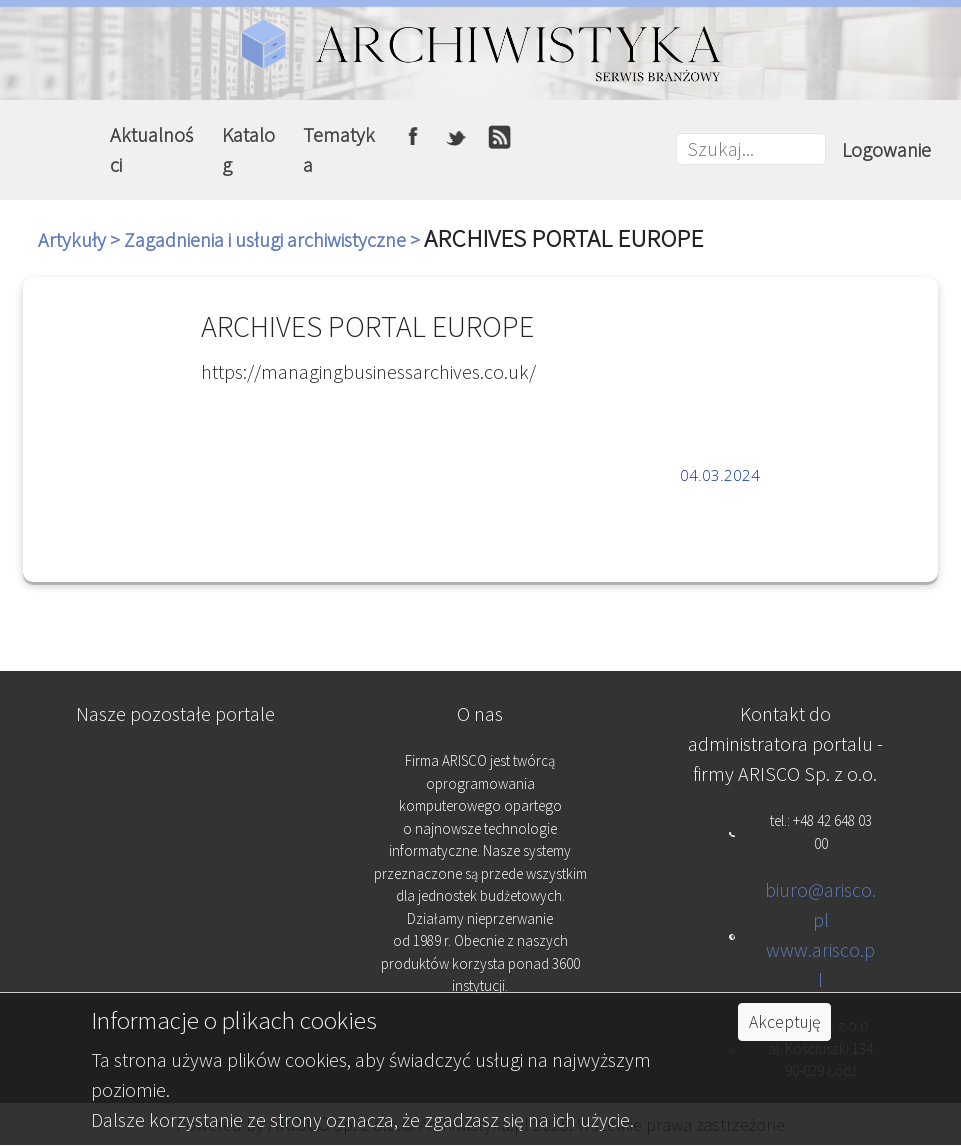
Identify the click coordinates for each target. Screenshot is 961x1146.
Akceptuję (784, 1022)
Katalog (248, 149)
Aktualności (151, 149)
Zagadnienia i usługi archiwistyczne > (274, 239)
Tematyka (339, 149)
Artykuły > (81, 239)
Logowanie (886, 149)
